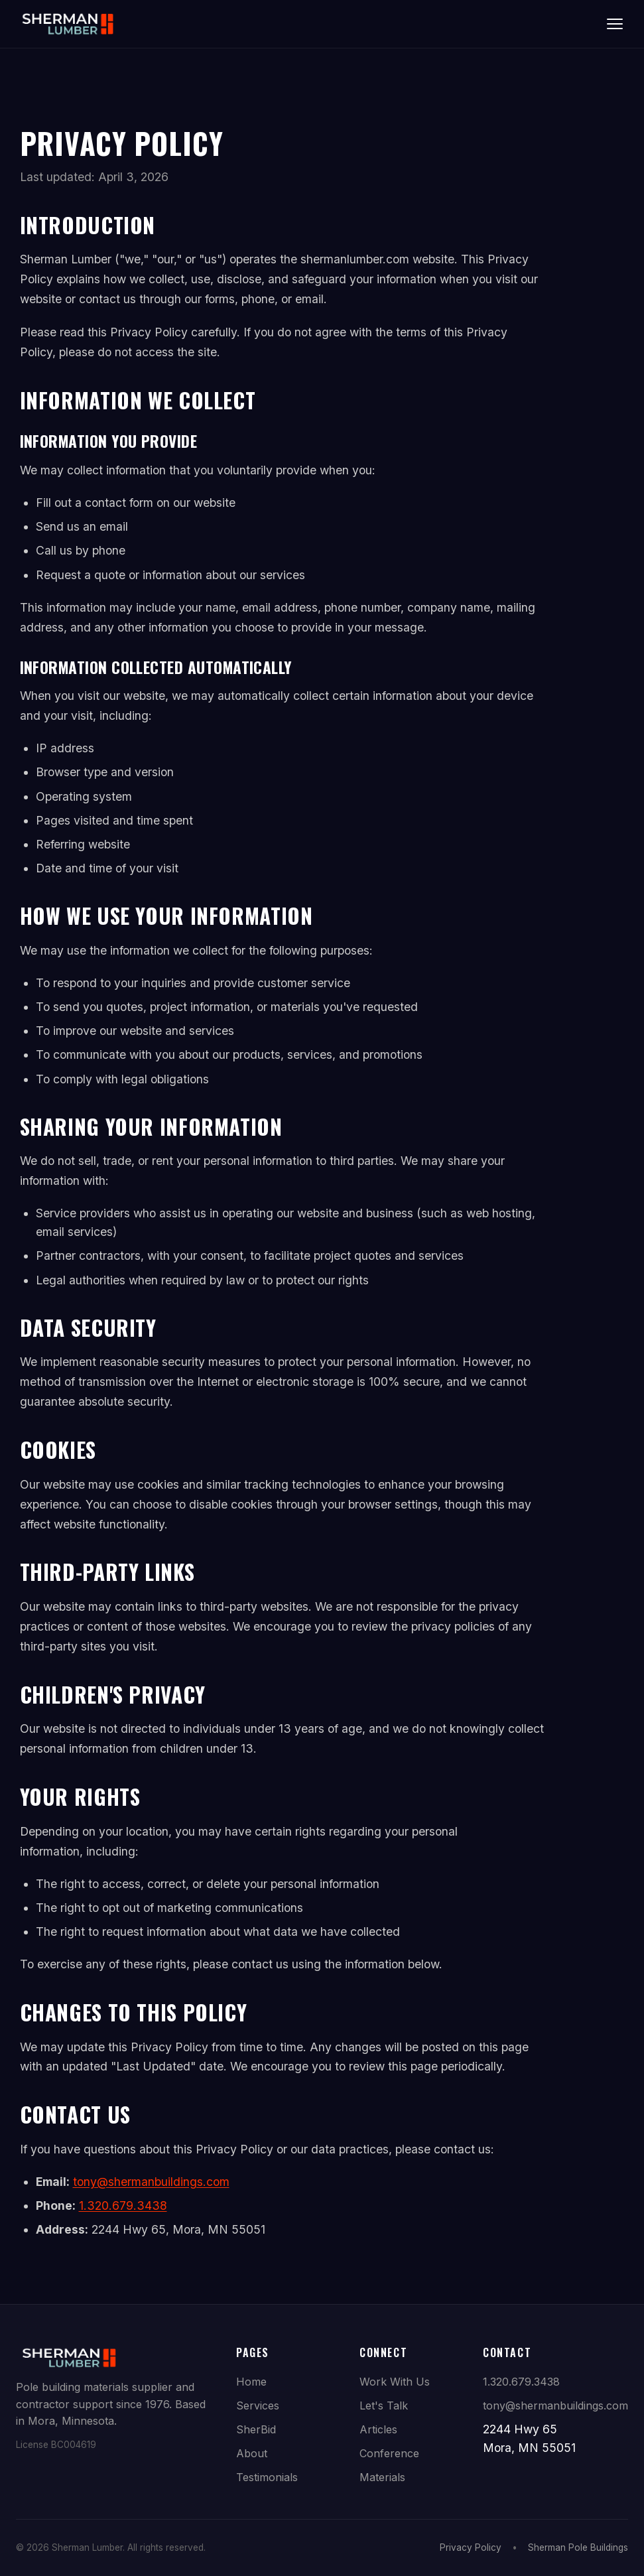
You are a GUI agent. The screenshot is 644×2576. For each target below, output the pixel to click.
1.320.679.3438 (123, 2205)
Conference (389, 2453)
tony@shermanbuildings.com (151, 2182)
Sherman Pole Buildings (578, 2547)
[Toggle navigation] (615, 23)
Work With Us (394, 2381)
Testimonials (267, 2477)
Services (257, 2405)
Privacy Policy (470, 2547)
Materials (382, 2477)
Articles (378, 2429)
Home (251, 2381)
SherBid (256, 2429)
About (251, 2453)
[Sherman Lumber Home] (67, 24)
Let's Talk (383, 2405)
